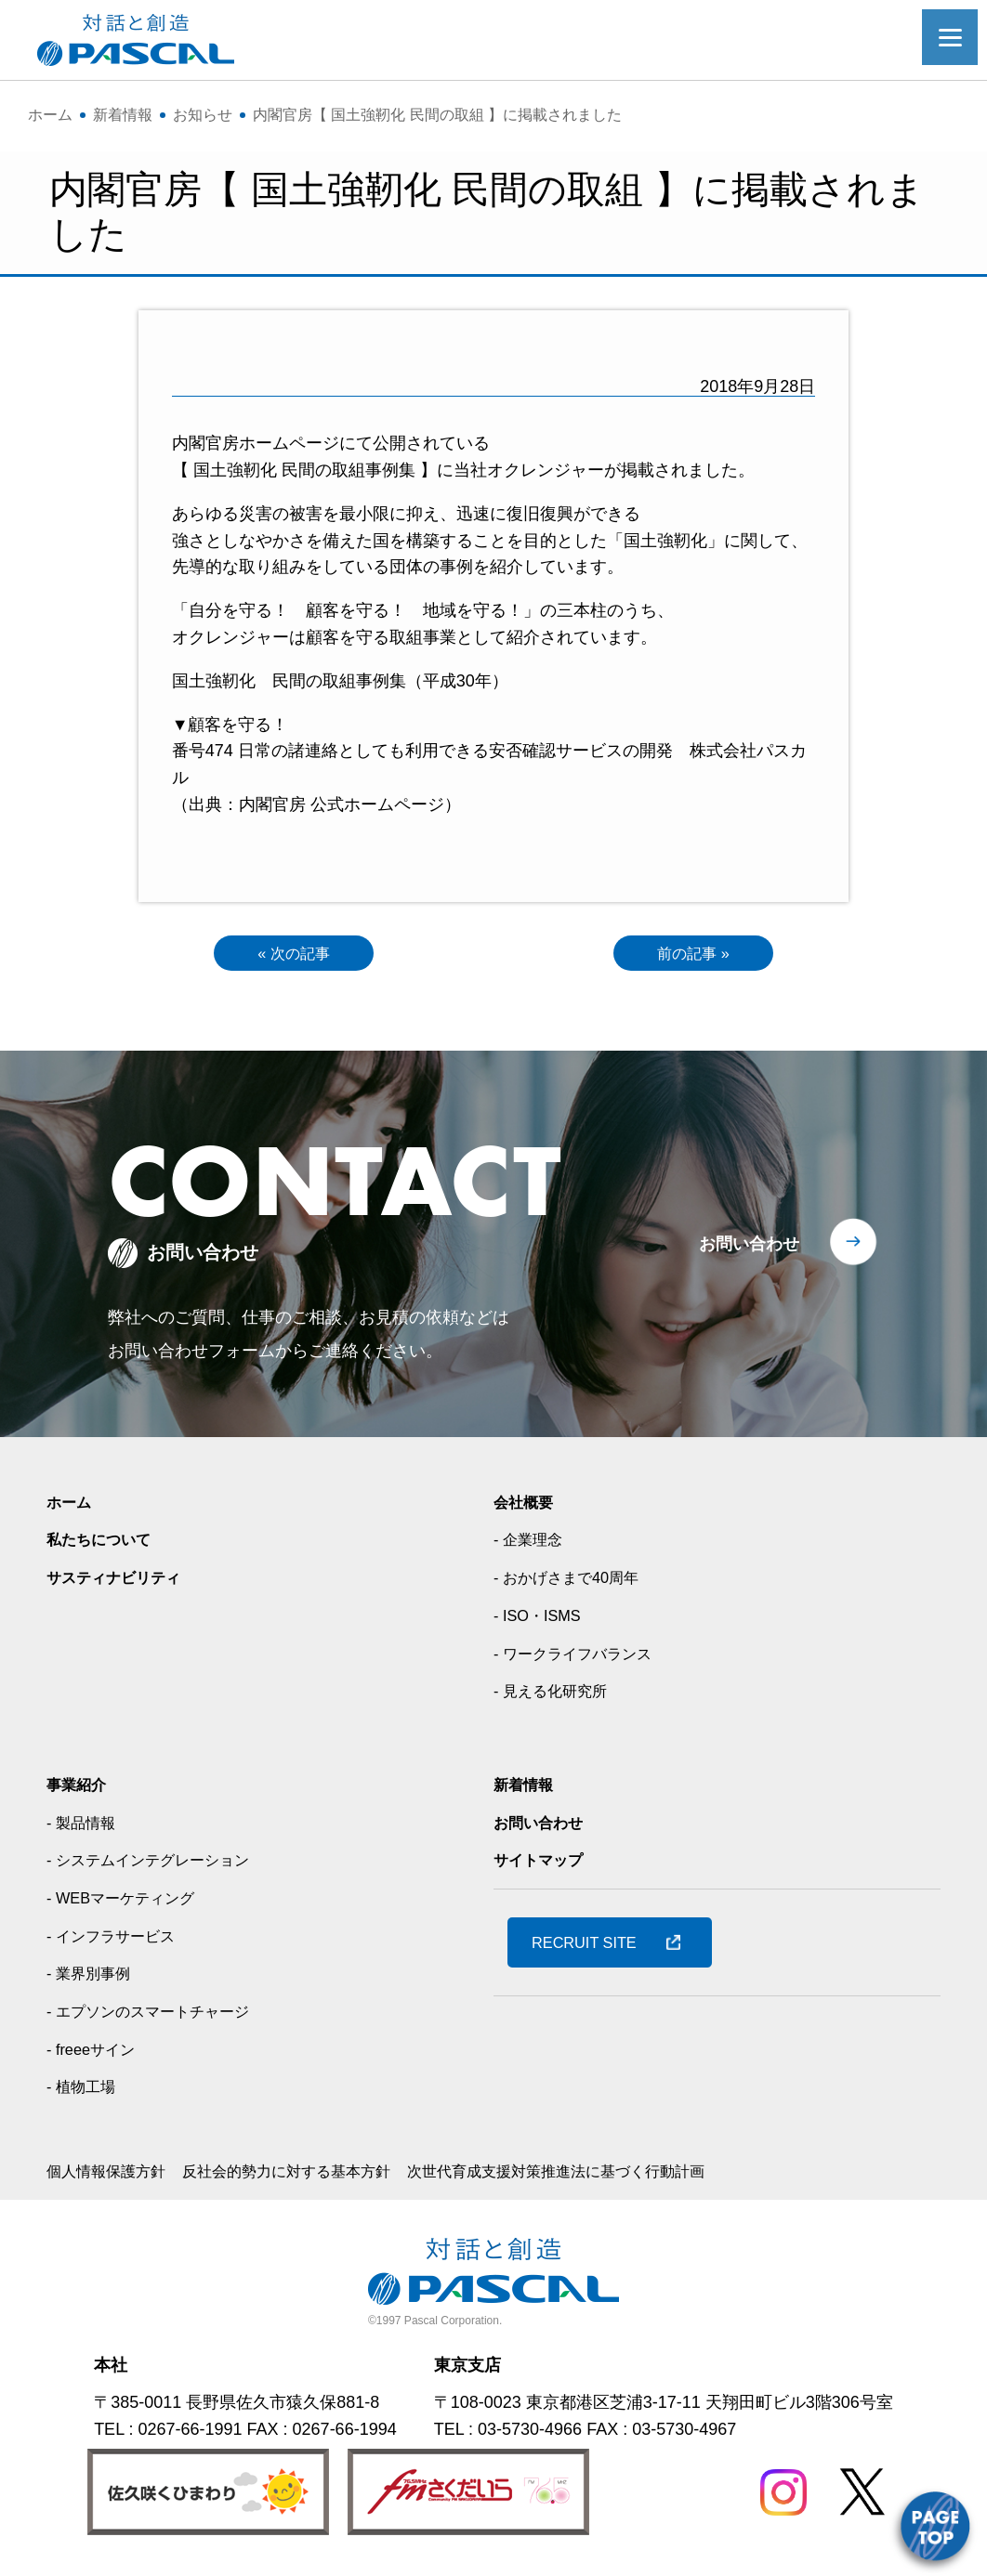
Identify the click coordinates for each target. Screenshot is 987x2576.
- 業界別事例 (93, 1977)
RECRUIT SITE (592, 1946)
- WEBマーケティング (129, 1902)
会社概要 (527, 1506)
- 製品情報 (85, 1826)
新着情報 (527, 1788)
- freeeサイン (95, 2053)
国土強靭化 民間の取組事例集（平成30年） (340, 681)
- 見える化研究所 (557, 1695)
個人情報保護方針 (113, 2175)
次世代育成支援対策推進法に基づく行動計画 (615, 2175)
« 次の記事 (293, 955)
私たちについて (105, 1544)
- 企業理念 (532, 1544)
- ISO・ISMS (542, 1619)
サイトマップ (544, 1864)
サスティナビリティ (121, 1582)
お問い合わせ (749, 1247)
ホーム (71, 1506)
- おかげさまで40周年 (575, 1582)
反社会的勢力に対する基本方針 (314, 2175)
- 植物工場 (85, 2091)
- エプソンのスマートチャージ (160, 2016)
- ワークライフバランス (582, 1657)
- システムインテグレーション (160, 1864)
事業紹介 (79, 1788)
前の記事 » (693, 955)
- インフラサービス (118, 1939)
